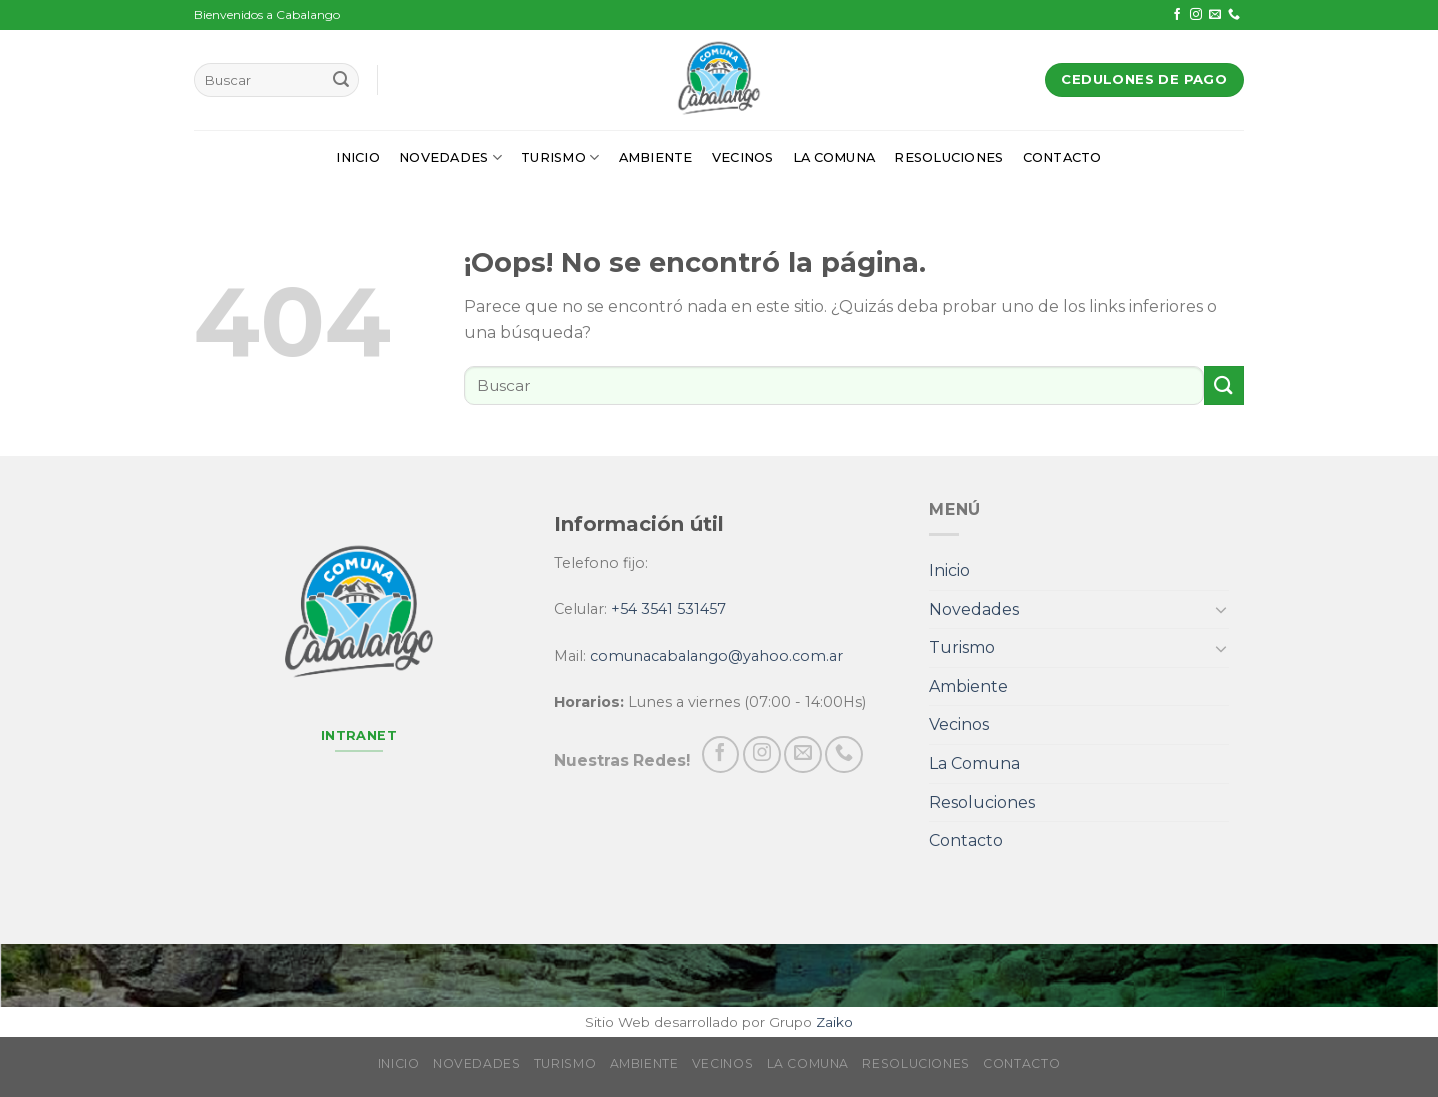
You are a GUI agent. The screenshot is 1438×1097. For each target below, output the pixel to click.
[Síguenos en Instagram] (1196, 15)
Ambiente (656, 157)
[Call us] (1234, 15)
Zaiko (834, 1022)
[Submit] (341, 80)
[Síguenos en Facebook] (1177, 15)
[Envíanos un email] (1215, 15)
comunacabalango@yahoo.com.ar (716, 656)
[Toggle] (1221, 609)
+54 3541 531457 (668, 609)
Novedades (450, 157)
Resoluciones (948, 157)
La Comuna (834, 157)
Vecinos (743, 157)
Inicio (358, 157)
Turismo (560, 157)
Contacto (1062, 157)
